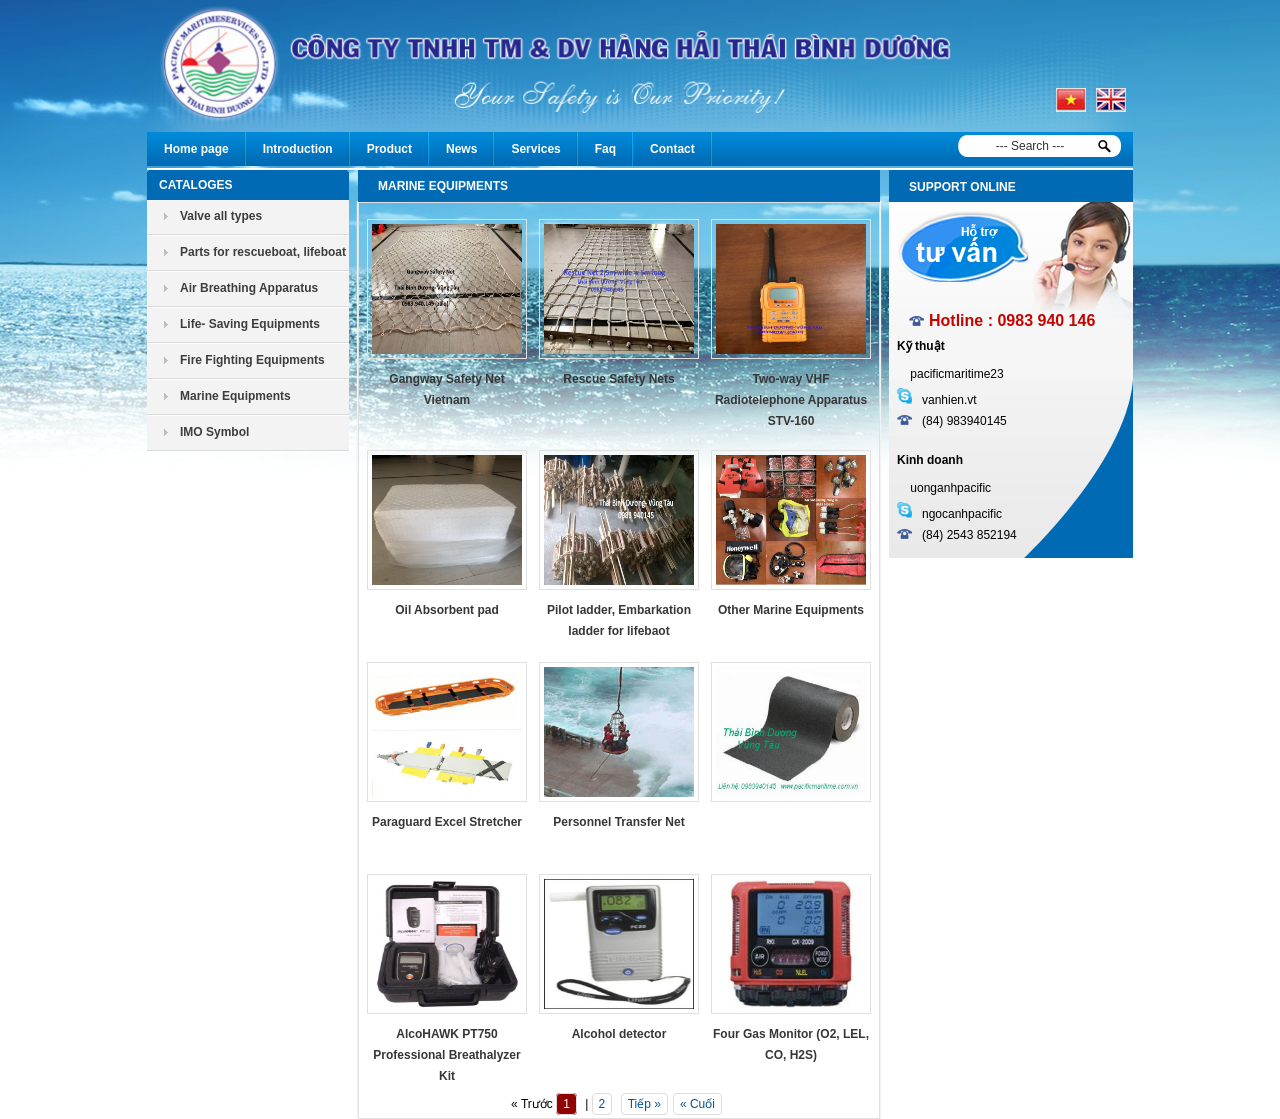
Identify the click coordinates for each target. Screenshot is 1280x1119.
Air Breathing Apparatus (249, 288)
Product (389, 149)
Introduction (298, 149)
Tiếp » (644, 1104)
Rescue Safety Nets (618, 379)
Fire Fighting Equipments (252, 360)
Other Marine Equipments (791, 610)
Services (535, 149)
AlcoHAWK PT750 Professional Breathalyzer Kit (446, 1055)
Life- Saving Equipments (250, 324)
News (461, 149)
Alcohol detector (619, 1034)
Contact (672, 149)
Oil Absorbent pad (447, 610)
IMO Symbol (214, 432)
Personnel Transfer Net (618, 822)
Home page (196, 149)
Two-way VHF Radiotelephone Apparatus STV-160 (791, 400)
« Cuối (697, 1104)
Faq (605, 149)
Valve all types (221, 216)
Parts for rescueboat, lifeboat (263, 252)
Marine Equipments (235, 396)
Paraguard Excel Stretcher (447, 822)
